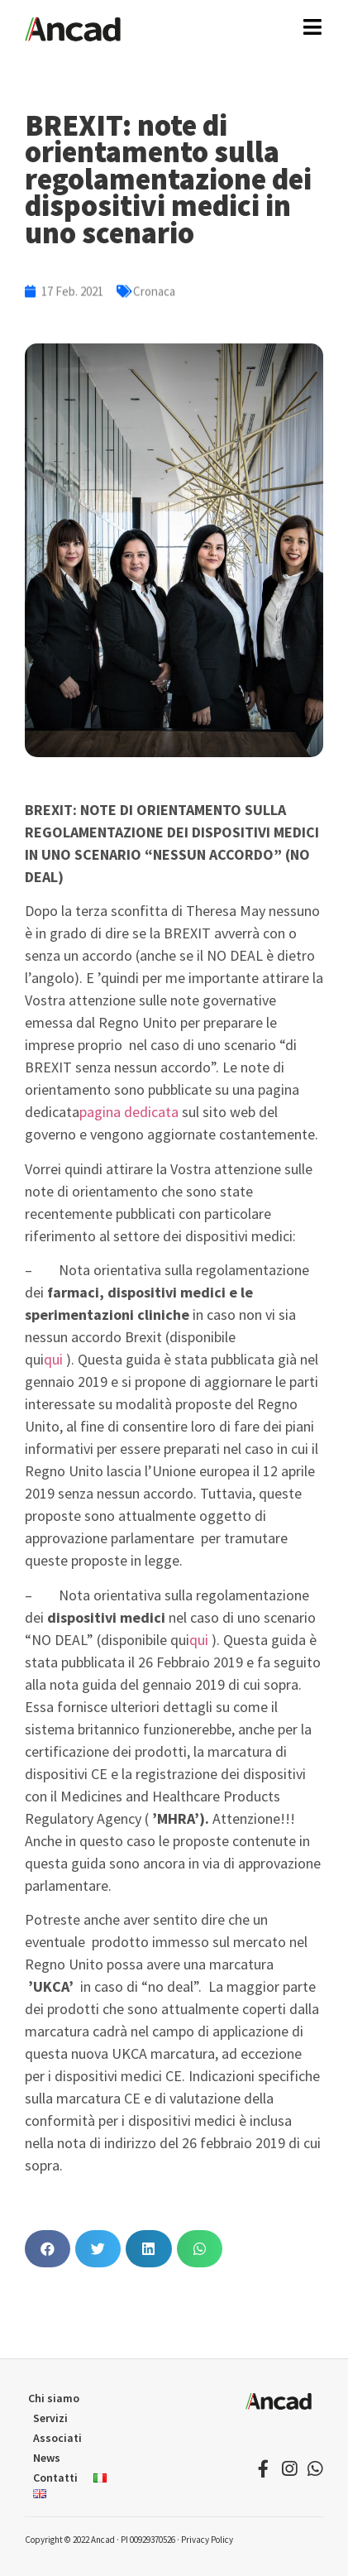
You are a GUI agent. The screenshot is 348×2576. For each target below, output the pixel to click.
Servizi (50, 2418)
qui (53, 1359)
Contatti (55, 2477)
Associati (57, 2437)
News (46, 2457)
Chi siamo (53, 2398)
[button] (47, 2248)
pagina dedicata (129, 1111)
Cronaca (154, 295)
